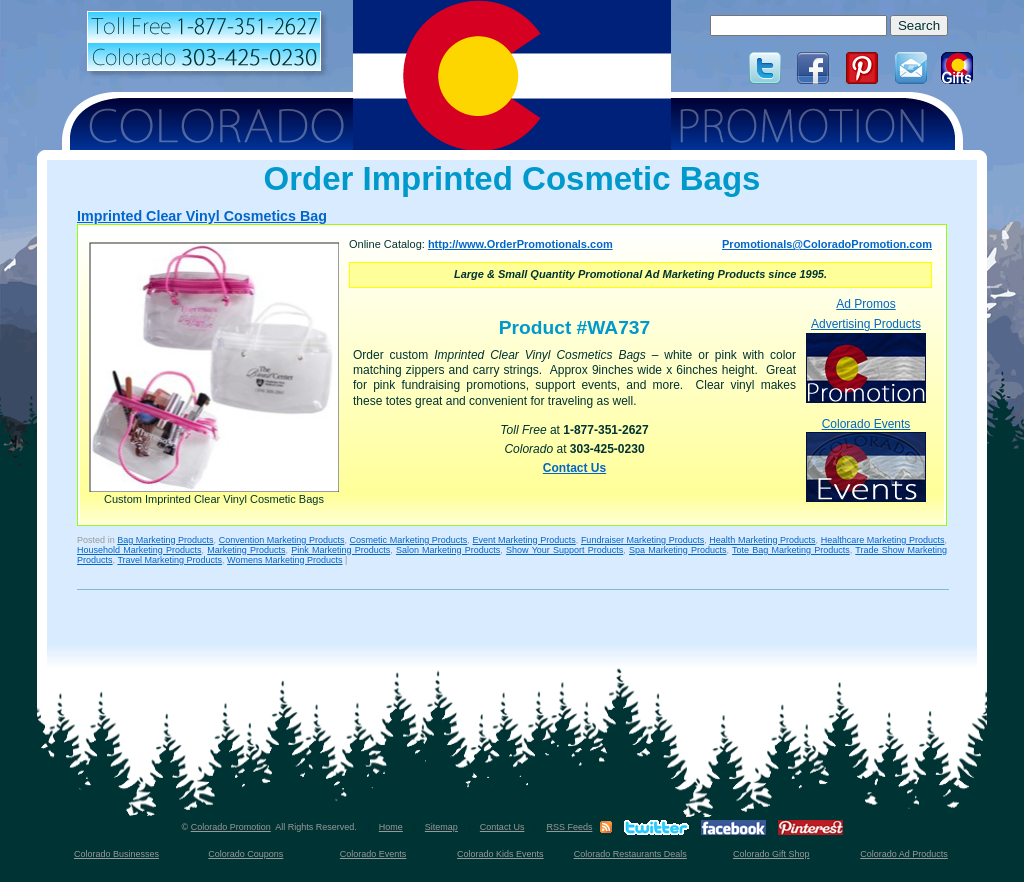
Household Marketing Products (139, 550)
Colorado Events (866, 459)
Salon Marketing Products (448, 550)
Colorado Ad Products (904, 854)
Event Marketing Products (523, 540)
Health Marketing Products (762, 540)
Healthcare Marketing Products (883, 540)
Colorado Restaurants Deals (630, 854)
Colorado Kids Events (500, 854)
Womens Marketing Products (284, 560)
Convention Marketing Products (282, 540)
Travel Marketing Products (169, 560)
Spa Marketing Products (677, 550)
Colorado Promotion (231, 827)
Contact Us (574, 468)
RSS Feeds (569, 827)
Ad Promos (865, 304)
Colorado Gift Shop (771, 854)
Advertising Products (866, 359)
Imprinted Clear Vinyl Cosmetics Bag (202, 216)
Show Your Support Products (564, 550)
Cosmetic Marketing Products (409, 540)
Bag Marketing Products (165, 540)
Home (391, 827)
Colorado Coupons (245, 854)
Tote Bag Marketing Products (791, 550)
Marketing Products (246, 550)
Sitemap (441, 827)
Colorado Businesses (116, 854)
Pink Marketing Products (340, 550)
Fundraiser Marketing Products (642, 540)
